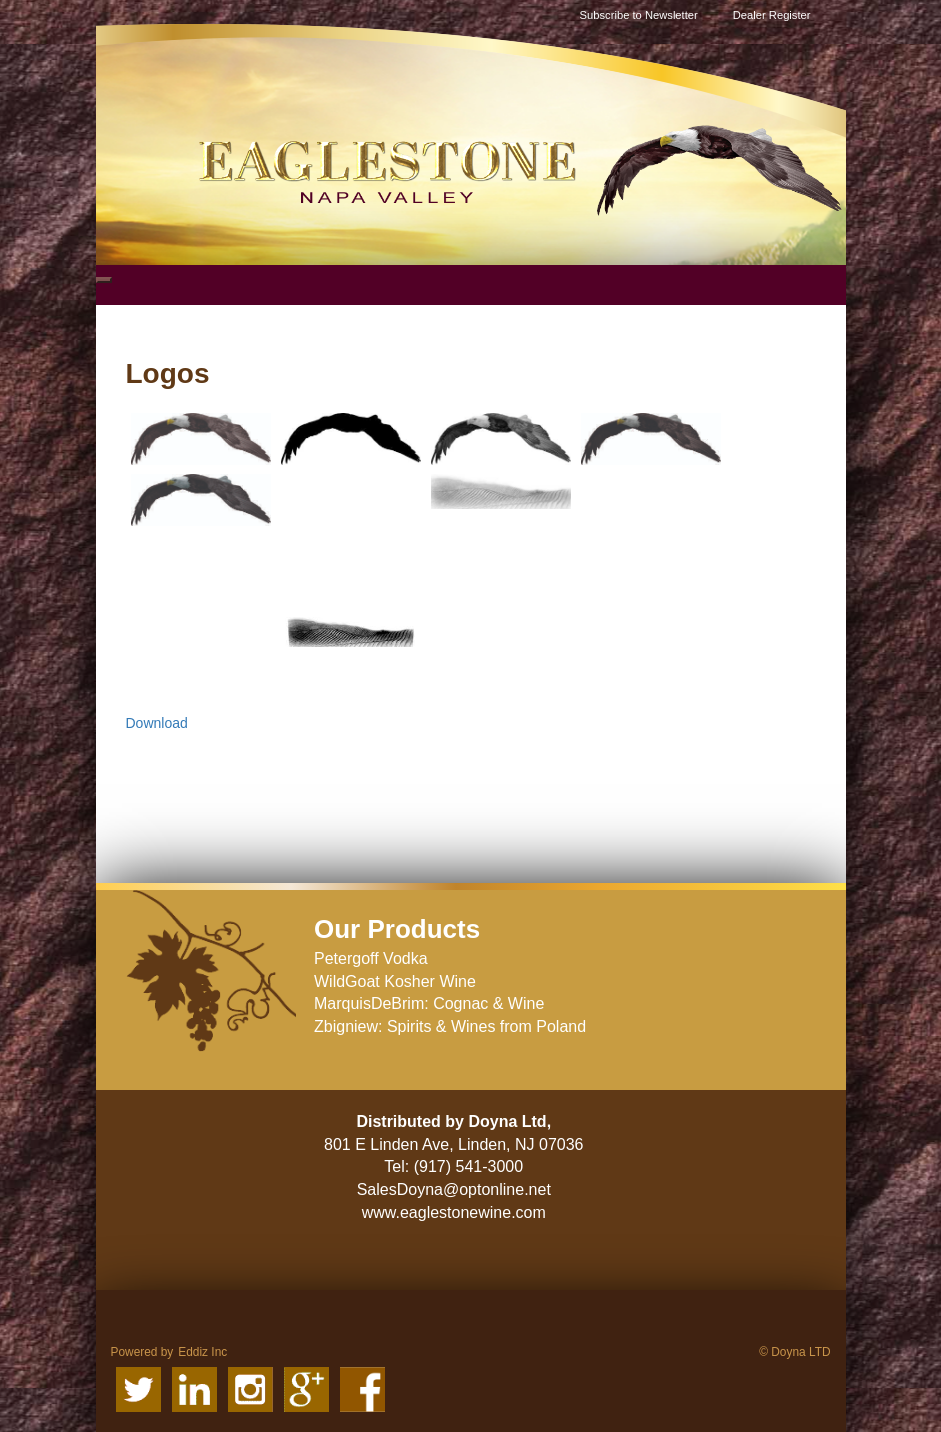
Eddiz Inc (202, 1352)
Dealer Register (772, 15)
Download (157, 723)
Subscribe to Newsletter (639, 15)
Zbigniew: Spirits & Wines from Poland (450, 1026)
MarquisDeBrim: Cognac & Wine (429, 1003)
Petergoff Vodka (371, 958)
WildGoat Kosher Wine (395, 981)
